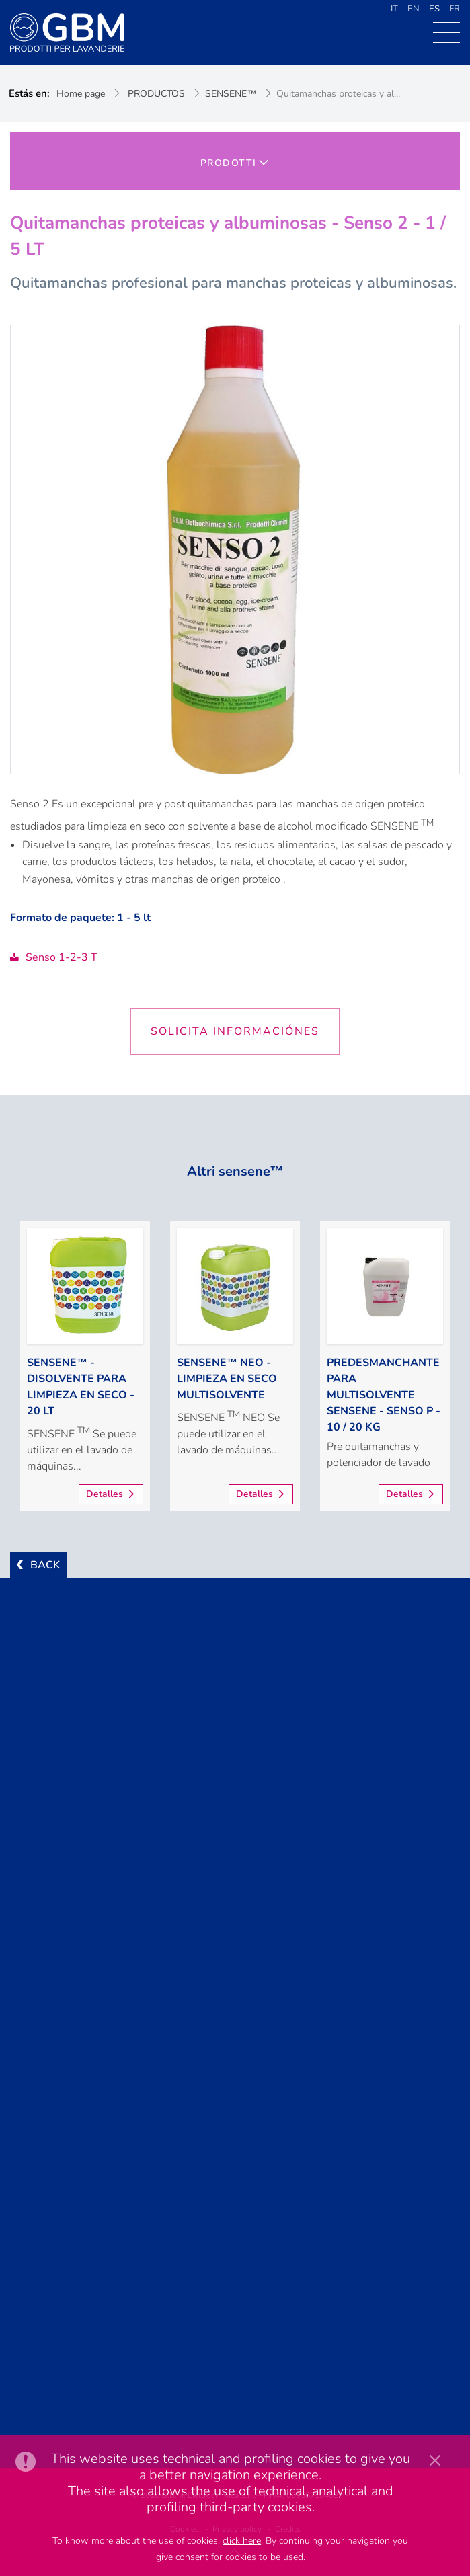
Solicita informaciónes (235, 1031)
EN (413, 9)
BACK (45, 1565)
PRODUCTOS (156, 93)
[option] (85, 1366)
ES (434, 9)
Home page (80, 93)
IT (394, 9)
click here (242, 2540)
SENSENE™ (230, 93)
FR (454, 9)
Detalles (104, 1494)
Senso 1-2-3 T (53, 957)
